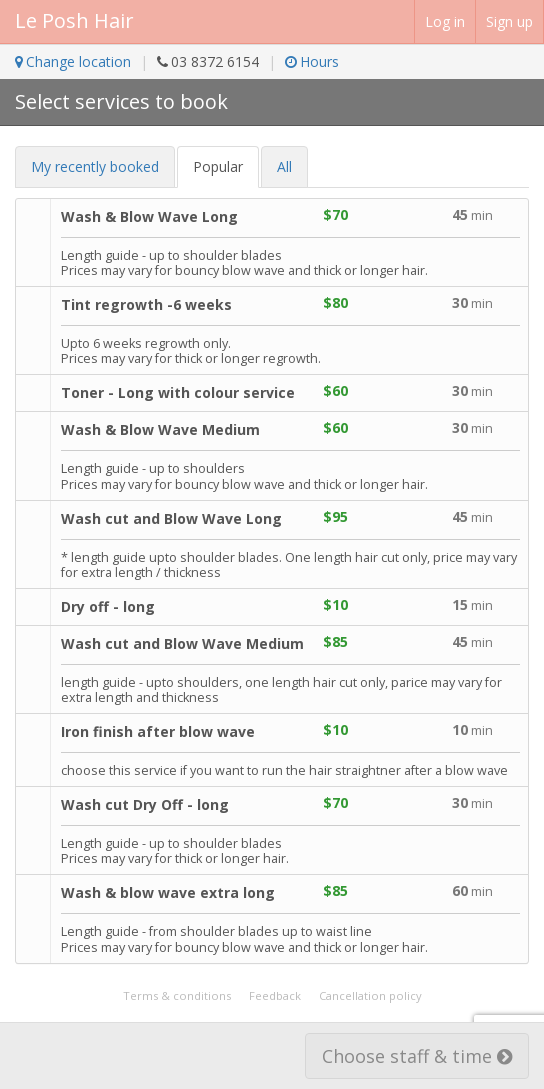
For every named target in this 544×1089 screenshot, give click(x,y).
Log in (445, 21)
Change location (73, 61)
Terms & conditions (177, 995)
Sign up (509, 21)
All (284, 166)
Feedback (275, 995)
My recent (95, 166)
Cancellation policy (370, 995)
